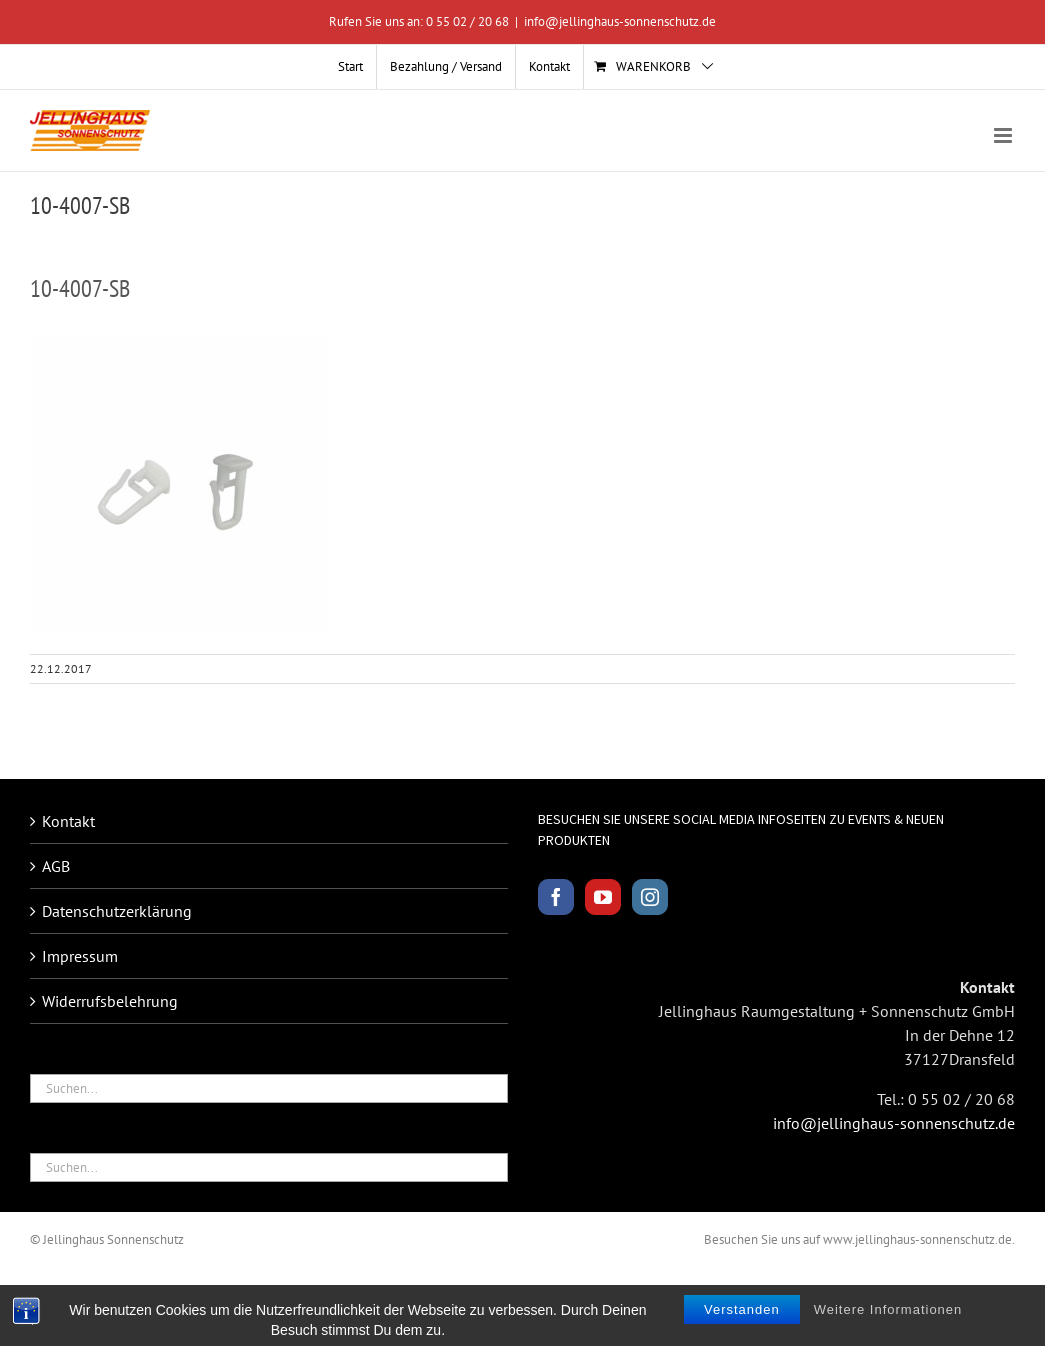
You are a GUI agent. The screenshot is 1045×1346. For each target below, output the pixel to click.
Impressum (80, 956)
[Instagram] (650, 897)
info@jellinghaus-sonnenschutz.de (620, 21)
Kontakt (68, 821)
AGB (56, 866)
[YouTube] (603, 897)
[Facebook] (556, 897)
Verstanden (742, 1325)
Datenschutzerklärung (117, 911)
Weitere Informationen (888, 1325)
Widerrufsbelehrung (110, 1001)
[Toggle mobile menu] (1004, 135)
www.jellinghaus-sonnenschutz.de (917, 1239)
